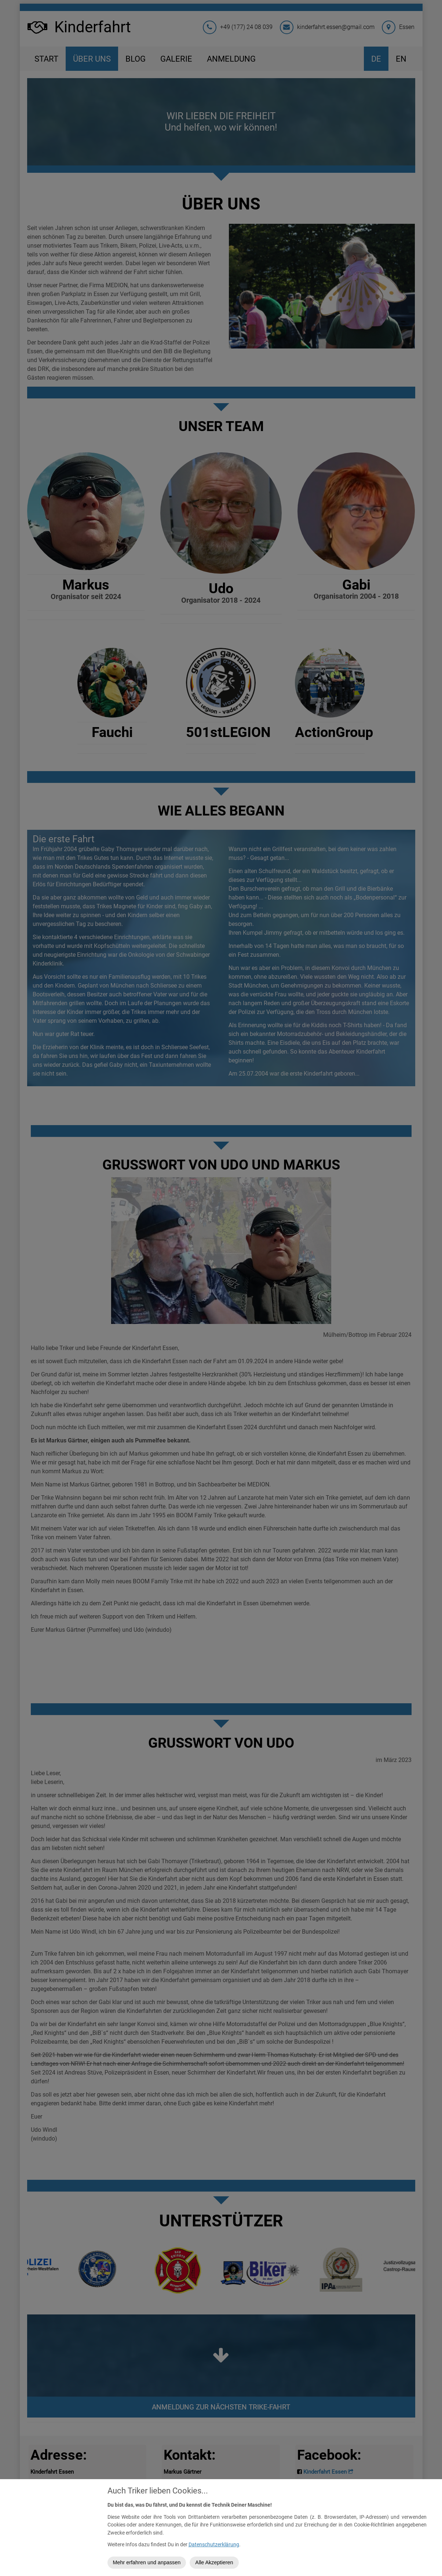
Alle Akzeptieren (214, 2562)
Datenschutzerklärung (214, 2545)
